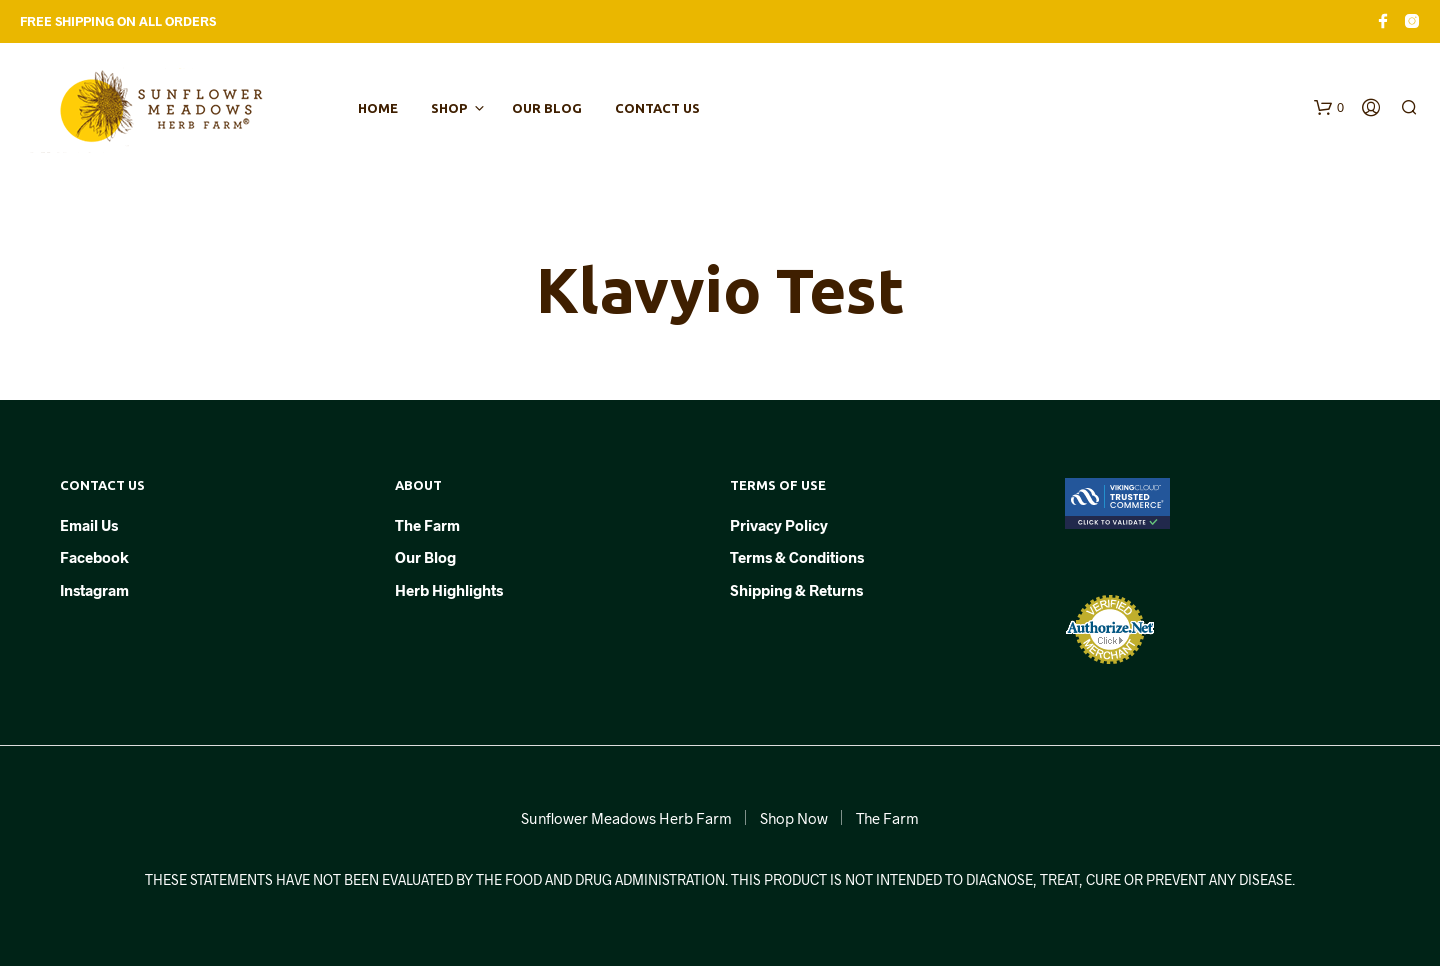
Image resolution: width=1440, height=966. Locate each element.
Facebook (94, 557)
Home (378, 108)
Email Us (89, 525)
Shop (449, 108)
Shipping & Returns (796, 590)
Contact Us (657, 108)
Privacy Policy (779, 525)
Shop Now (794, 818)
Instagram (94, 590)
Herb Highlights (449, 590)
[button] (1329, 108)
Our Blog (547, 108)
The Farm (427, 525)
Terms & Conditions (797, 557)
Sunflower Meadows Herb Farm (626, 818)
